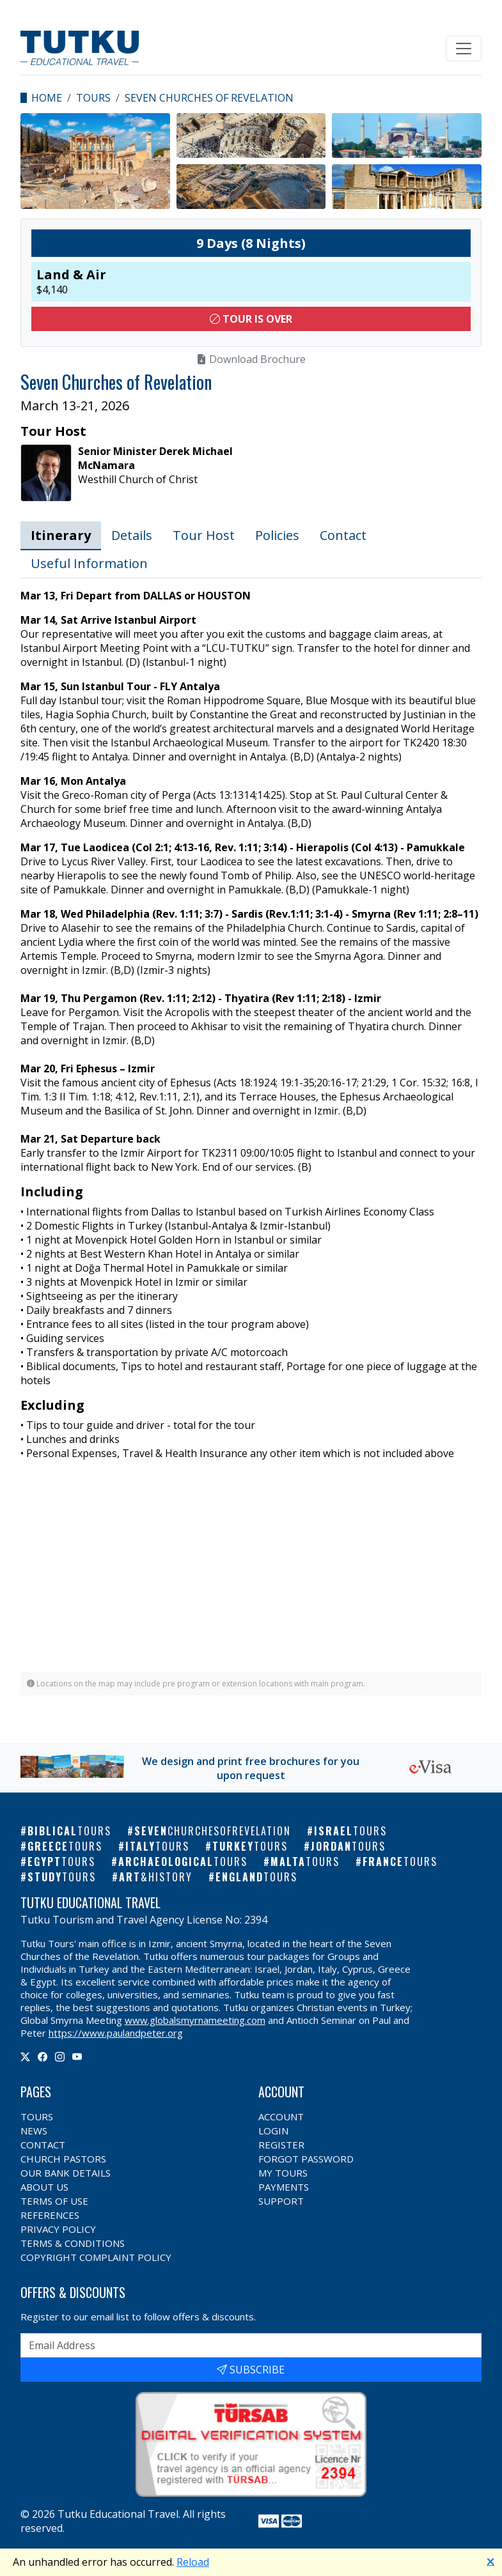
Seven (212, 1831)
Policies (277, 535)
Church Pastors (63, 2158)
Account (281, 2116)
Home (46, 98)
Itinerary (61, 535)
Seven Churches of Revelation (209, 98)
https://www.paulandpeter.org (116, 2032)
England (256, 1877)
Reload (192, 2562)
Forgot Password (306, 2158)
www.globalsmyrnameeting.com (195, 2020)
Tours (93, 98)
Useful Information (89, 563)
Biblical (69, 1831)
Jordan (348, 1846)
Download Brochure (251, 359)
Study (61, 1877)
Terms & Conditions (72, 2243)
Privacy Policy (58, 2229)
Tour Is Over (251, 319)
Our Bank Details (65, 2172)
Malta (305, 1861)
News (33, 2130)
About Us (44, 2186)
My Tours (283, 2172)
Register (281, 2144)
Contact (343, 535)
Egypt (61, 1861)
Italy (157, 1846)
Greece (64, 1846)
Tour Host (204, 535)
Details (131, 535)
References (49, 2215)
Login (273, 2130)
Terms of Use (54, 2200)
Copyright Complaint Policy (95, 2257)
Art (155, 1877)
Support (281, 2200)
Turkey (250, 1846)
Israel (350, 1831)
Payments (283, 2186)
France (400, 1861)
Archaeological (182, 1861)
